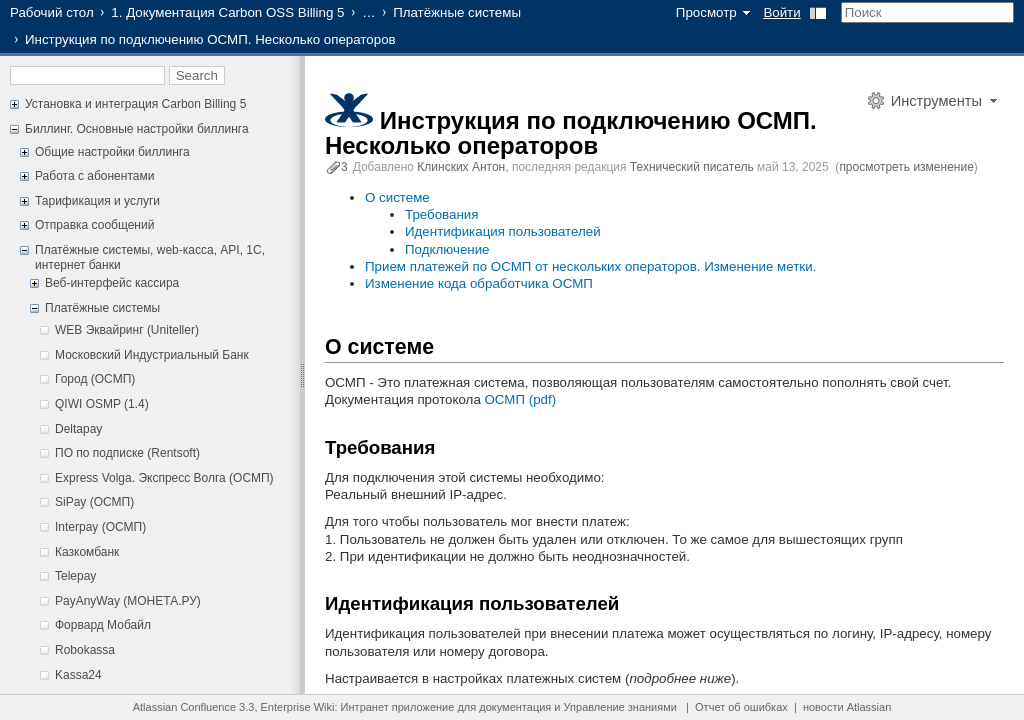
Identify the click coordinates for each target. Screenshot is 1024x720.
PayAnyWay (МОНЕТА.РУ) (128, 601)
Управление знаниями (620, 707)
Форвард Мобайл (103, 625)
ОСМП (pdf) (521, 399)
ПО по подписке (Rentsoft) (127, 453)
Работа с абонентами (94, 176)
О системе (397, 197)
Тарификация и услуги (97, 201)
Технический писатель (692, 167)
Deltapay (78, 429)
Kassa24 (78, 675)
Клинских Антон (461, 167)
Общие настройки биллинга (112, 152)
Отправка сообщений (94, 225)
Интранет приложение (398, 707)
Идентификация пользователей (503, 231)
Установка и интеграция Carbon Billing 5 (135, 104)
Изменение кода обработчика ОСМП (479, 283)
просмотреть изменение (906, 167)
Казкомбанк (87, 552)
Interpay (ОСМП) (100, 527)
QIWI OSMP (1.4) (102, 404)
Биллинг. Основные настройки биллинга (137, 129)
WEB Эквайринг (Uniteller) (127, 330)
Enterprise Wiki (298, 707)
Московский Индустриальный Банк (152, 355)
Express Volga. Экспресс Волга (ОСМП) (164, 478)
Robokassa (85, 650)
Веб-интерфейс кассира (112, 283)
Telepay (75, 576)
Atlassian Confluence (184, 707)
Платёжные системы (457, 12)
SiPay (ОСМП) (94, 502)
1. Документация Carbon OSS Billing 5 (227, 12)
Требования (441, 214)
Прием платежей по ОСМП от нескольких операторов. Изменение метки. (590, 266)
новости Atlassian (847, 707)
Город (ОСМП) (95, 379)
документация (515, 707)
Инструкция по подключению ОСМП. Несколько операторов (571, 133)
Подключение (447, 249)
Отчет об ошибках (741, 707)
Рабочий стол (52, 12)
